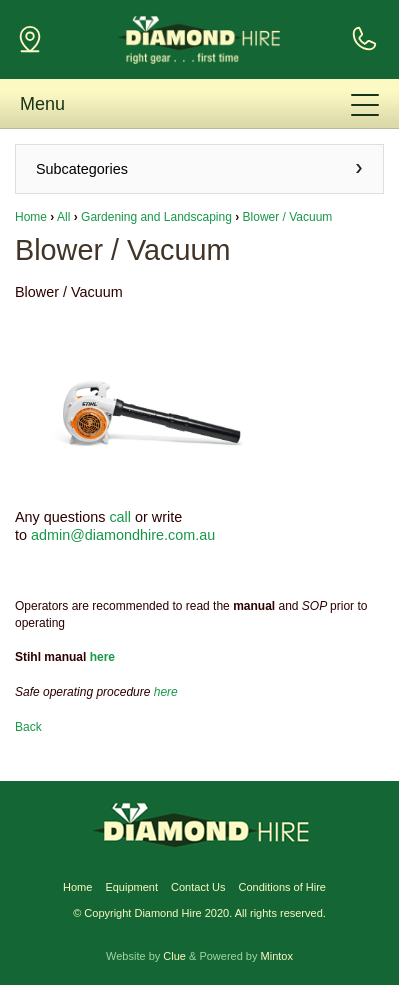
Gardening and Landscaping (156, 217)
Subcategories (82, 169)
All (63, 217)
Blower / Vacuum (288, 217)
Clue (174, 956)
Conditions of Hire (282, 887)
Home (31, 217)
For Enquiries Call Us (364, 39)
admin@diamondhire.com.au (123, 535)
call (120, 517)
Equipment (131, 887)
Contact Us (198, 887)
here (102, 657)
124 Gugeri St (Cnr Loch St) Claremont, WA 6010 (30, 39)
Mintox (277, 956)
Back (28, 727)
